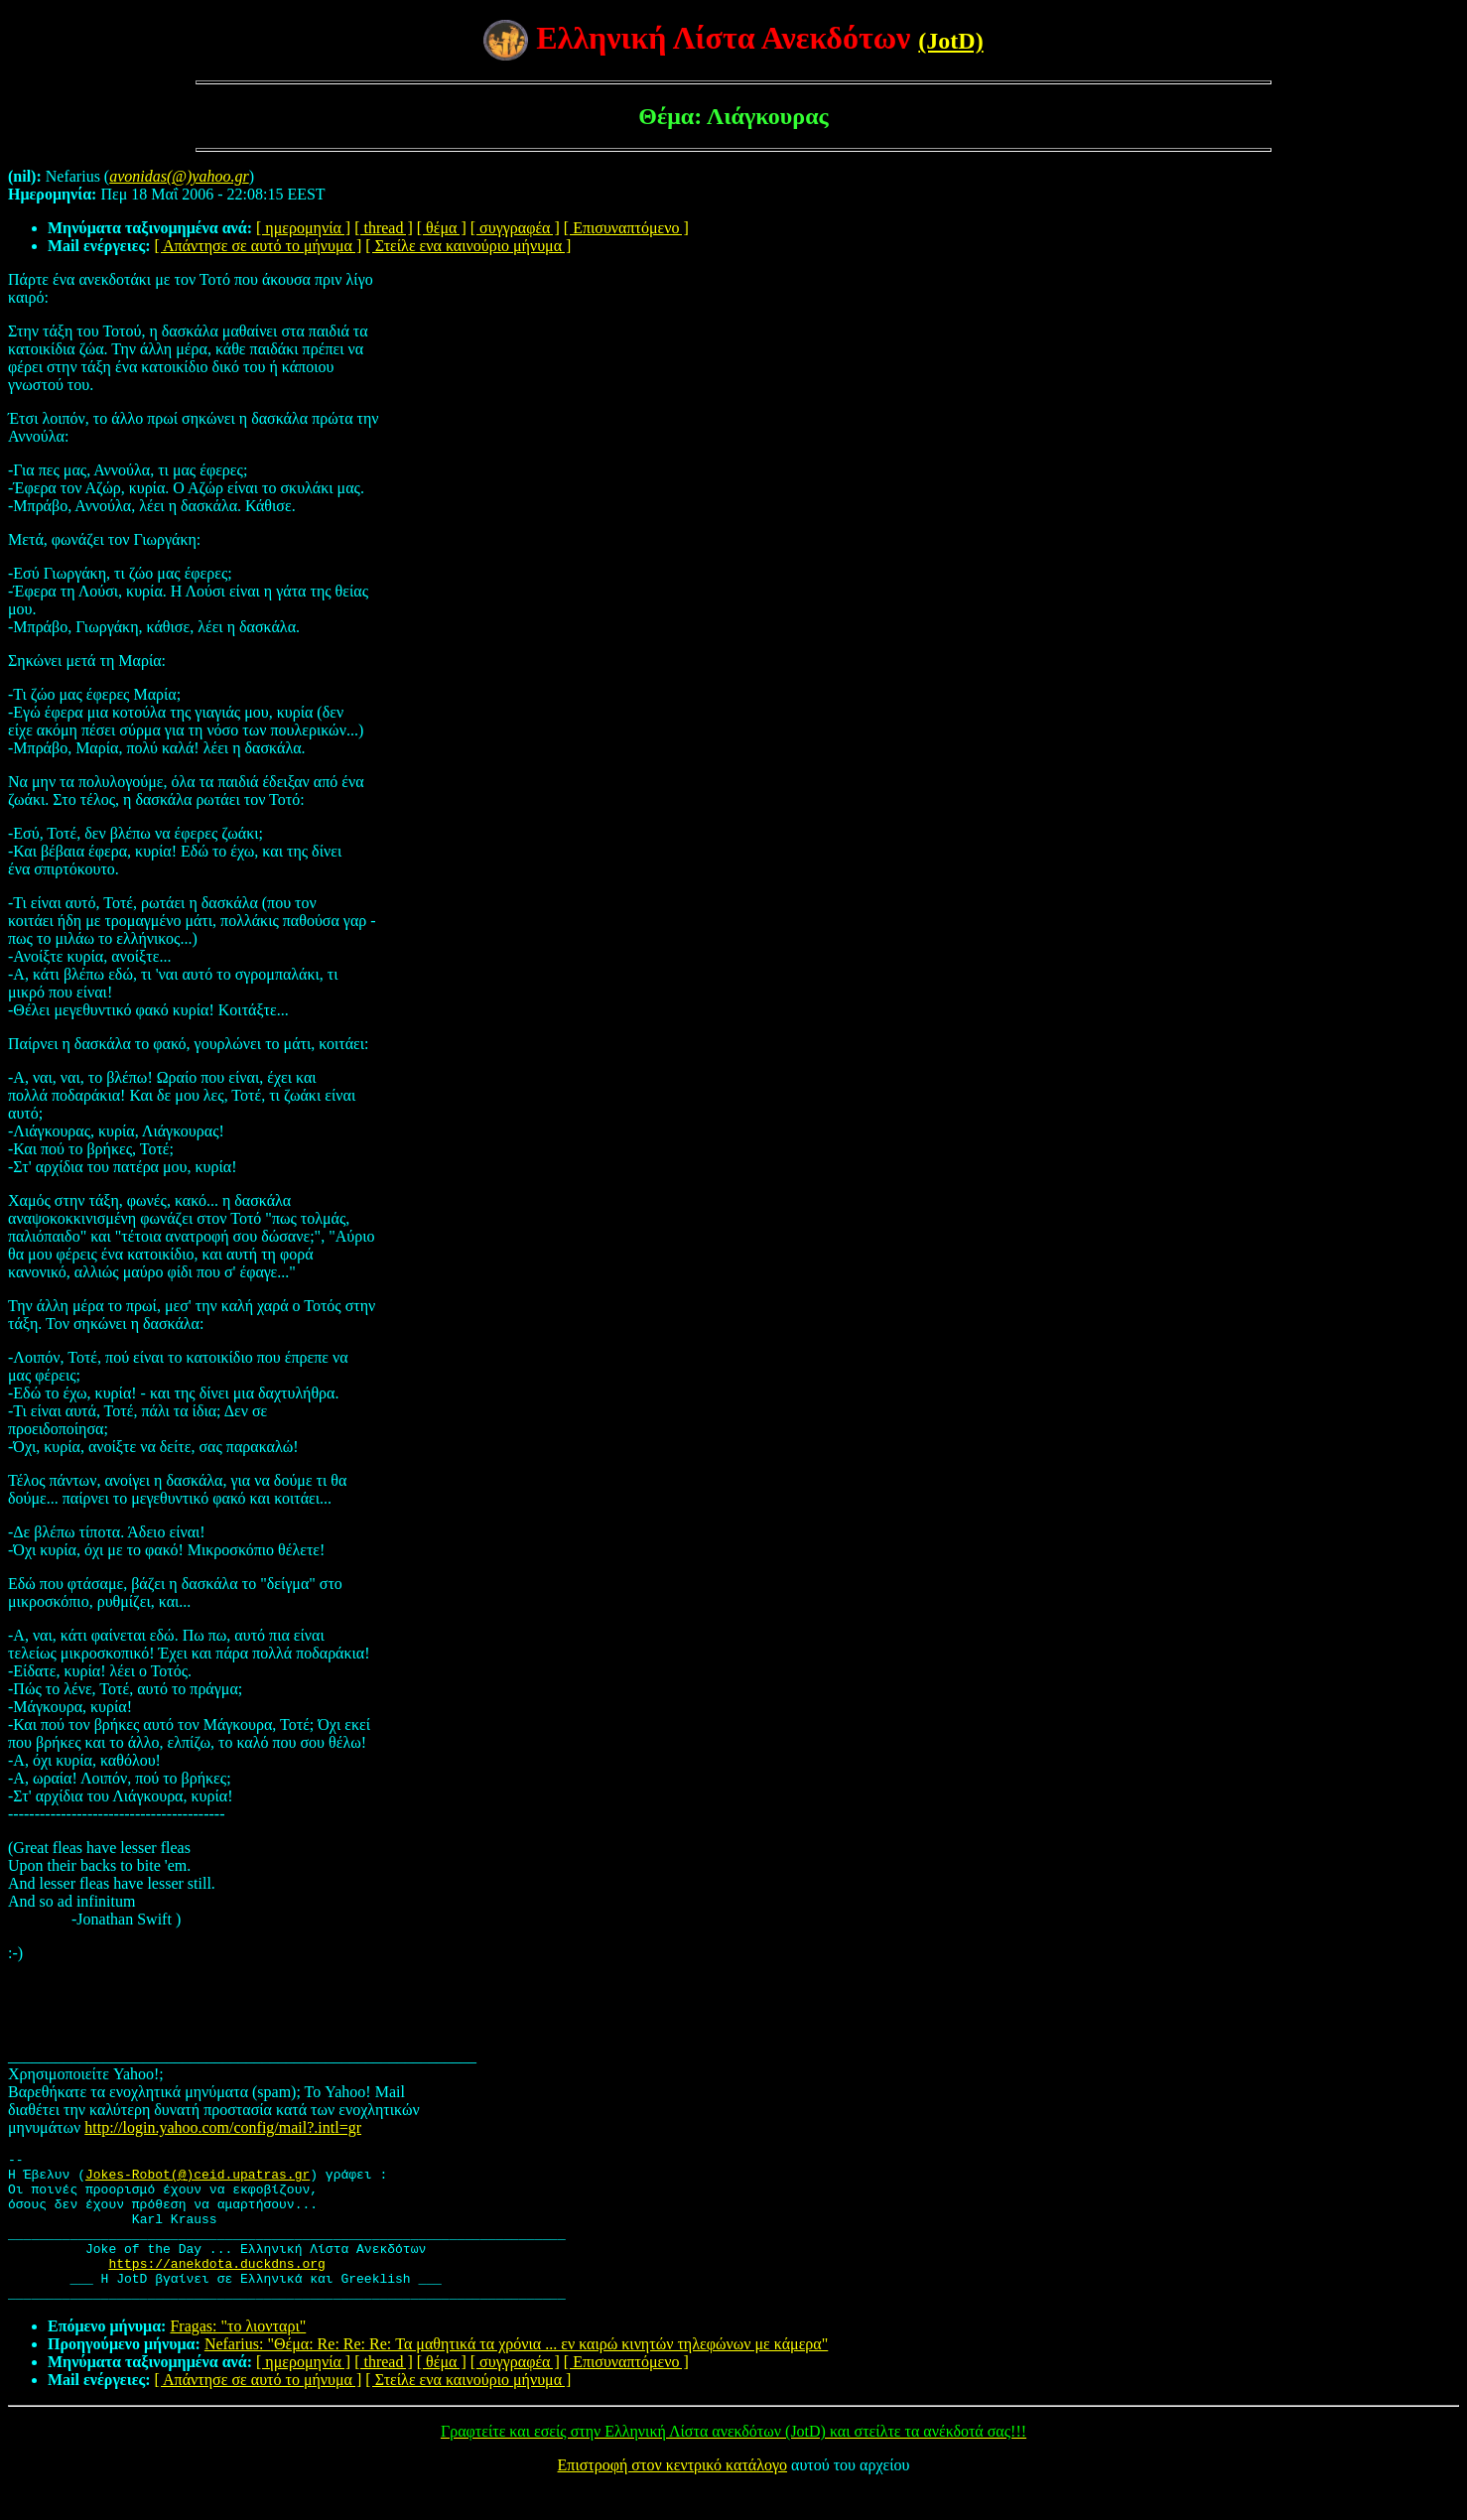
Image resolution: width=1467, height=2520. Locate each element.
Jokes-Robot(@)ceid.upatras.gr (197, 2179)
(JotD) (950, 41)
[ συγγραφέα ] (515, 227)
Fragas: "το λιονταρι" (238, 2355)
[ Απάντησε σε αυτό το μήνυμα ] (258, 245)
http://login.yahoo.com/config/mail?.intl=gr (222, 2127)
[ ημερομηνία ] (303, 227)
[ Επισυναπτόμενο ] (626, 227)
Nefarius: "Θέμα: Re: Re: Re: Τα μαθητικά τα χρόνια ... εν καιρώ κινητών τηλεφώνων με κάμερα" (516, 2373)
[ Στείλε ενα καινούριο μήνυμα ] (468, 245)
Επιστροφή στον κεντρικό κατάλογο (672, 2494)
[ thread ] (383, 227)
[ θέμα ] (442, 227)
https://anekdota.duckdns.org (216, 2287)
